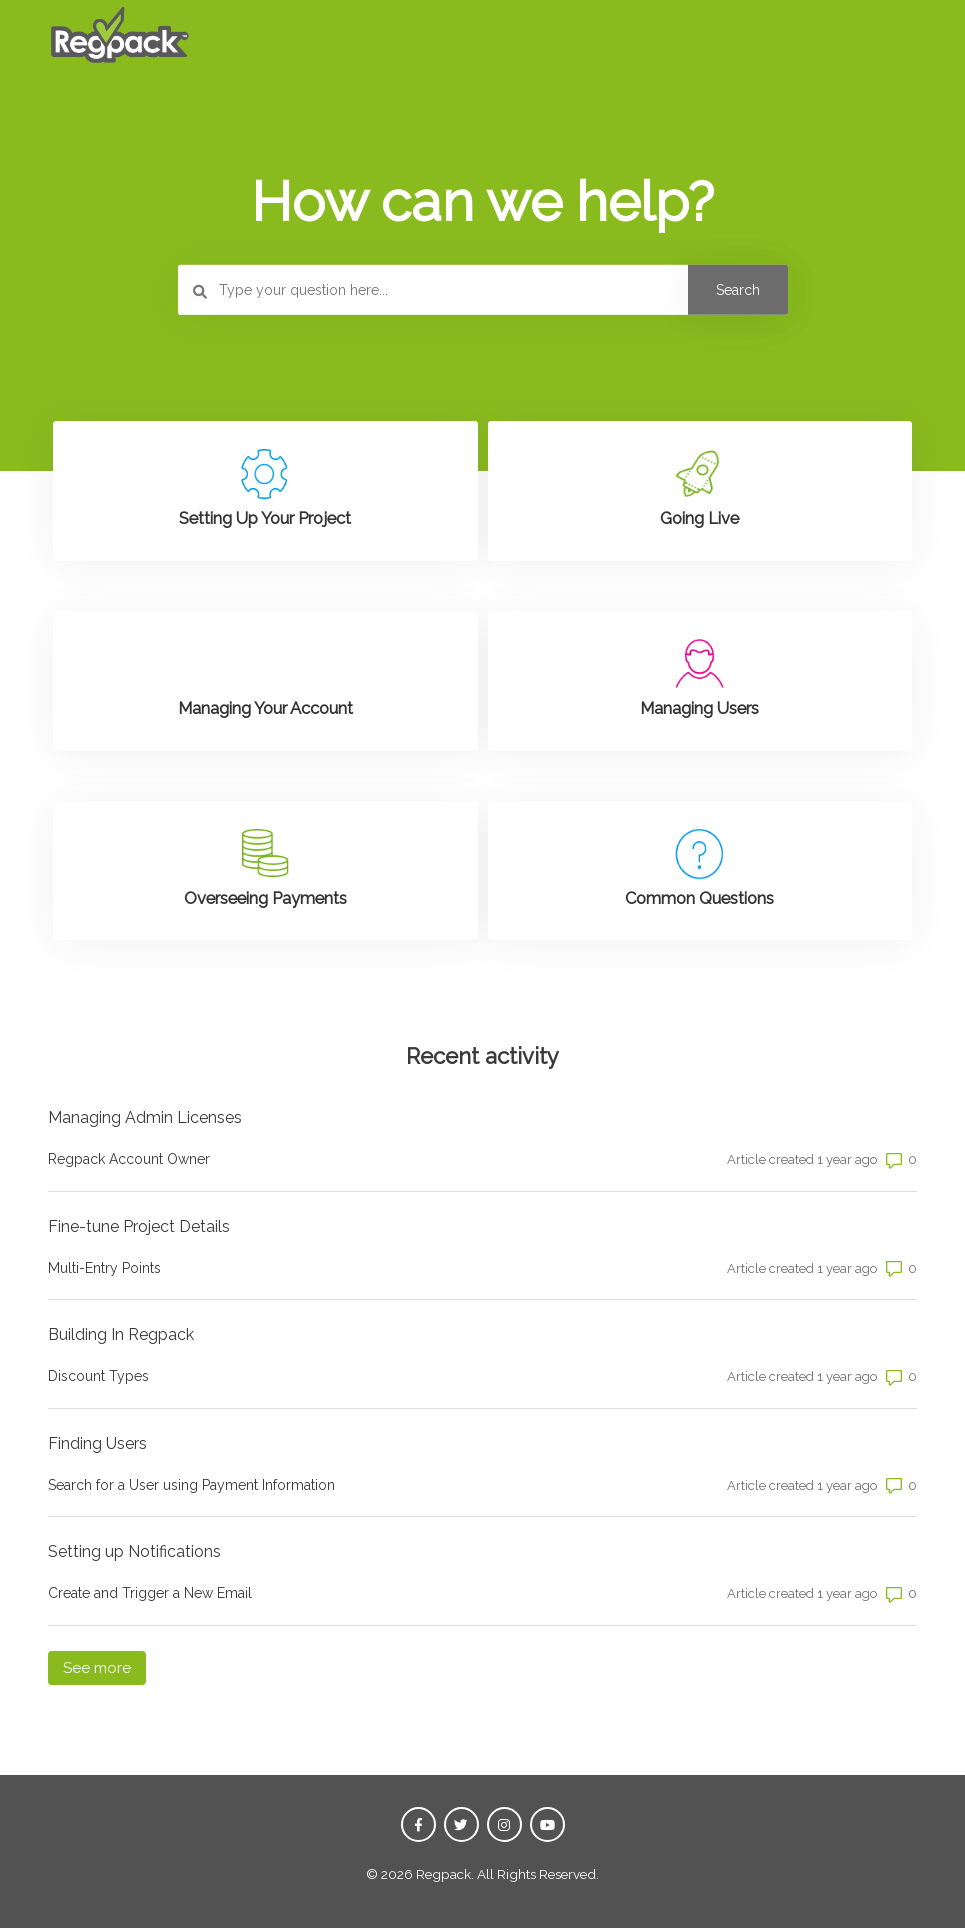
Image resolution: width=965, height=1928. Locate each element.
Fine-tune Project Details (139, 1226)
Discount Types (98, 1376)
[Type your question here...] (483, 290)
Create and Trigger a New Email (150, 1593)
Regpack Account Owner (129, 1159)
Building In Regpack (121, 1334)
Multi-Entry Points (104, 1268)
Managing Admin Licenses (145, 1117)
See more (104, 1667)
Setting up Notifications (134, 1551)
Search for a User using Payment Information (191, 1485)
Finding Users (97, 1443)
